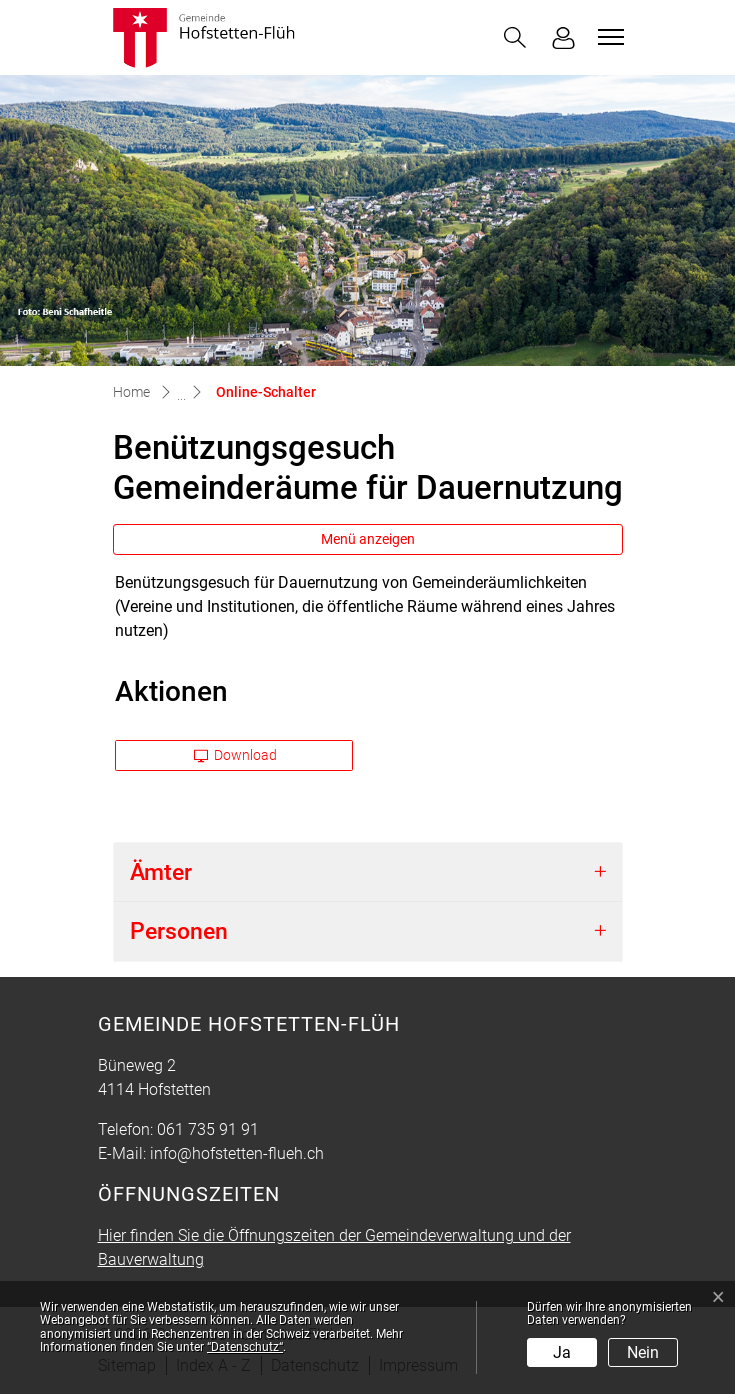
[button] (515, 37)
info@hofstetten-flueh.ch (237, 1153)
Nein (643, 1352)
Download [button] (236, 755)
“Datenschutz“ (245, 1347)
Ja (562, 1352)
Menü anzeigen (368, 539)
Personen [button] (179, 931)
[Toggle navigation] (608, 37)
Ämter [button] (161, 872)
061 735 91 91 (208, 1129)
